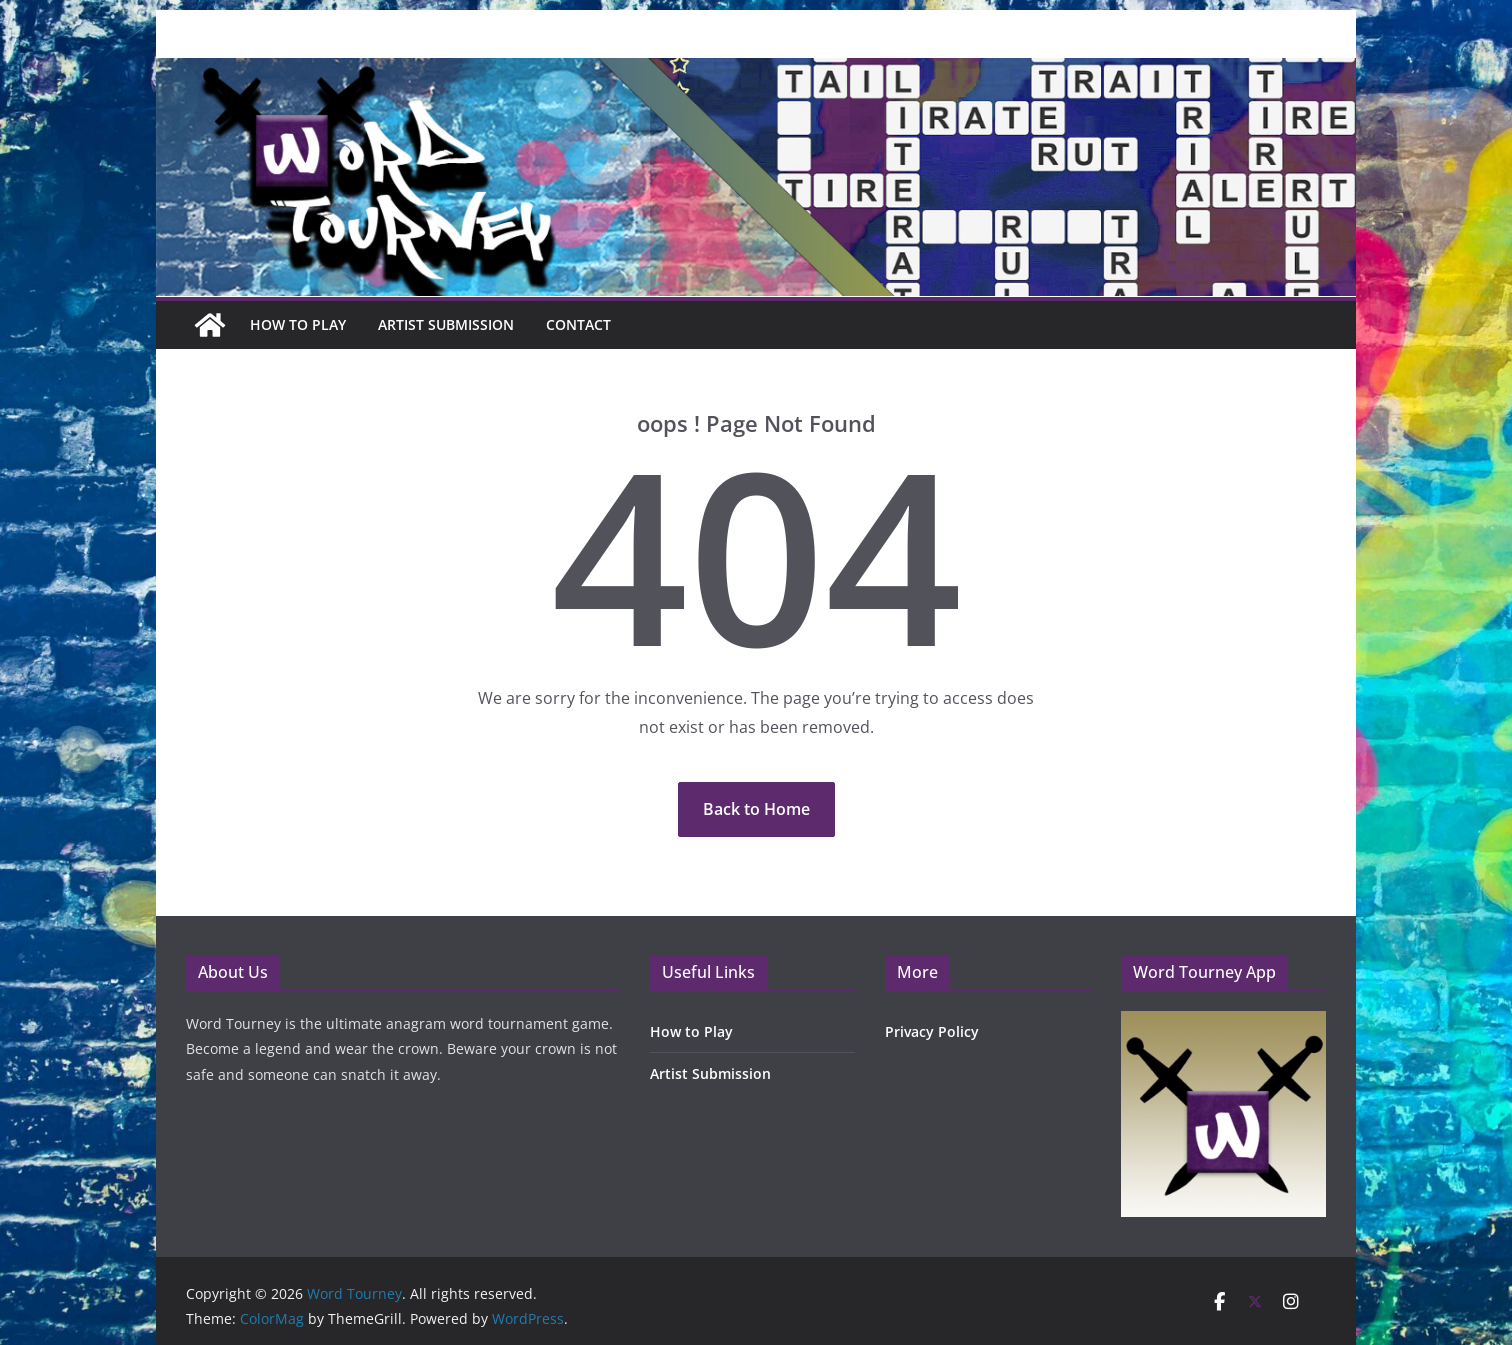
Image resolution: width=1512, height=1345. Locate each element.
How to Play (691, 1031)
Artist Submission (446, 324)
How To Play (298, 324)
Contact (578, 324)
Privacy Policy (932, 1031)
